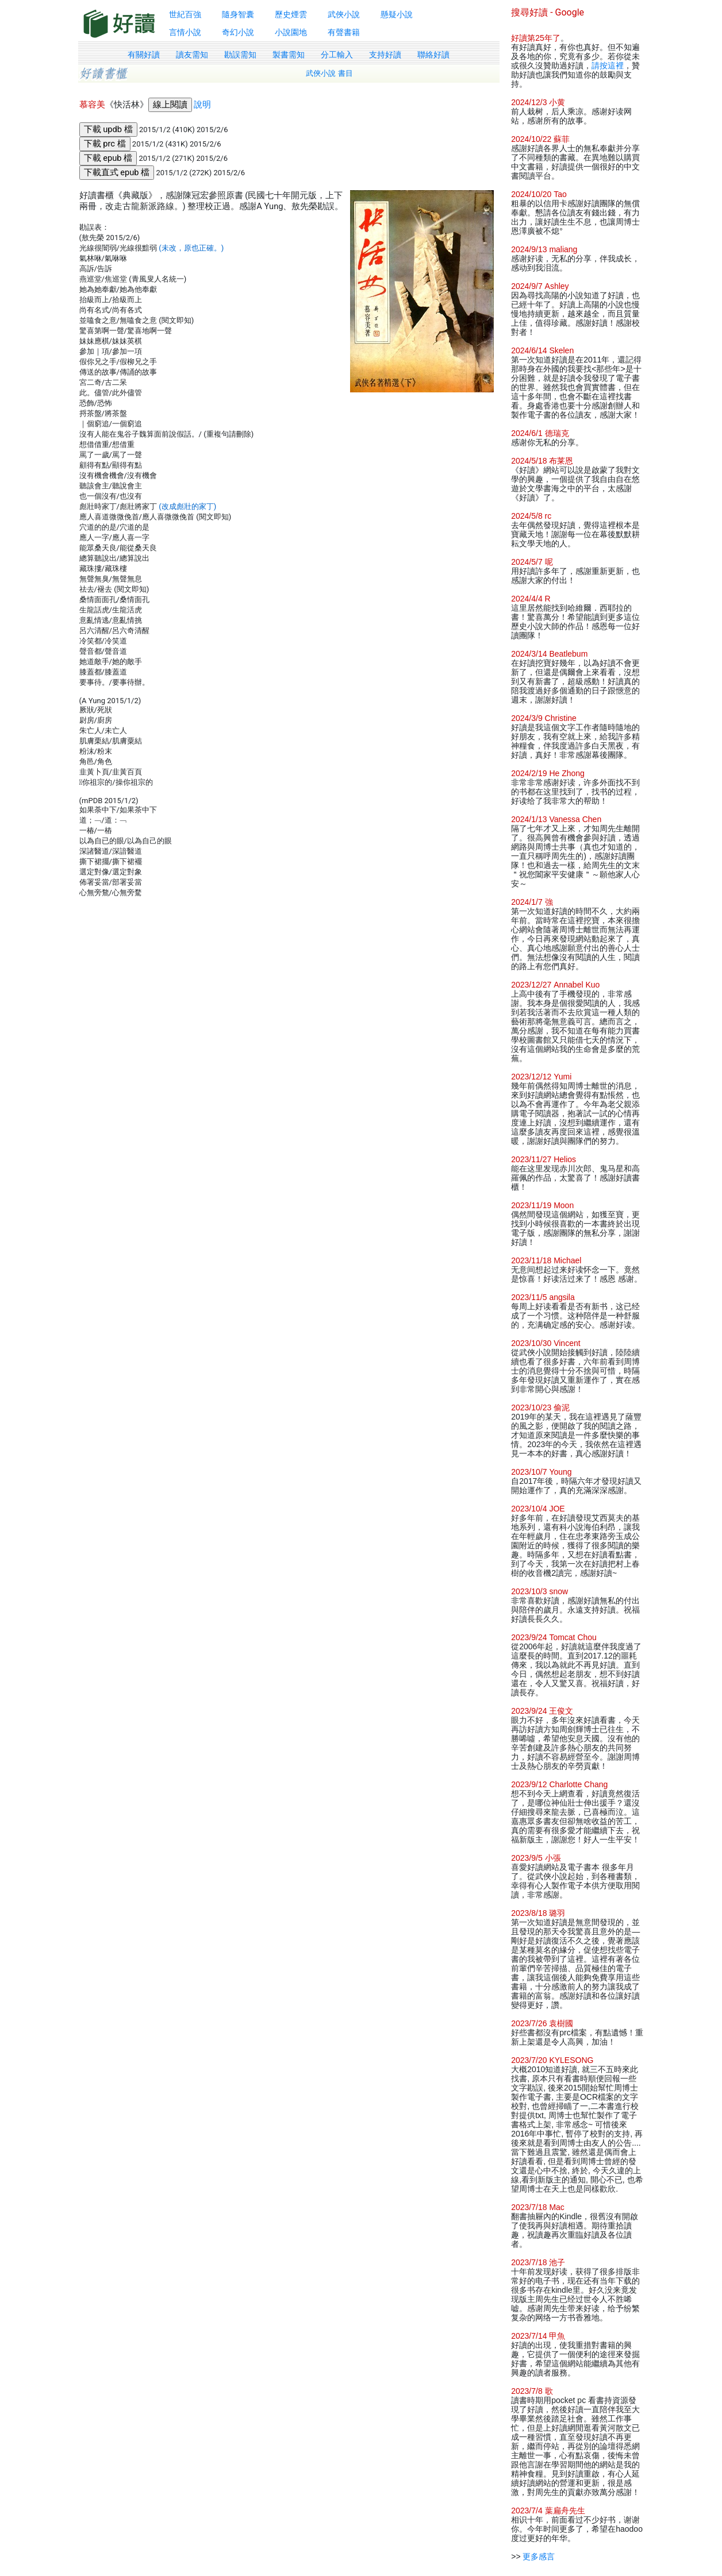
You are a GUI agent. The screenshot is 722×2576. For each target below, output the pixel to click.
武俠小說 (344, 14)
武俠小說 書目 (329, 73)
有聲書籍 (344, 32)
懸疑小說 (397, 14)
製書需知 (288, 54)
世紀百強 (185, 14)
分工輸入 (337, 54)
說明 (202, 104)
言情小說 (185, 32)
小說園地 (291, 32)
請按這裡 (608, 65)
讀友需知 (192, 54)
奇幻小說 (238, 32)
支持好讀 (385, 54)
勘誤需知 (240, 54)
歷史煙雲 (291, 14)
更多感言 (539, 2556)
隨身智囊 (238, 14)
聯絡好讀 (433, 54)
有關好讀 (144, 54)
